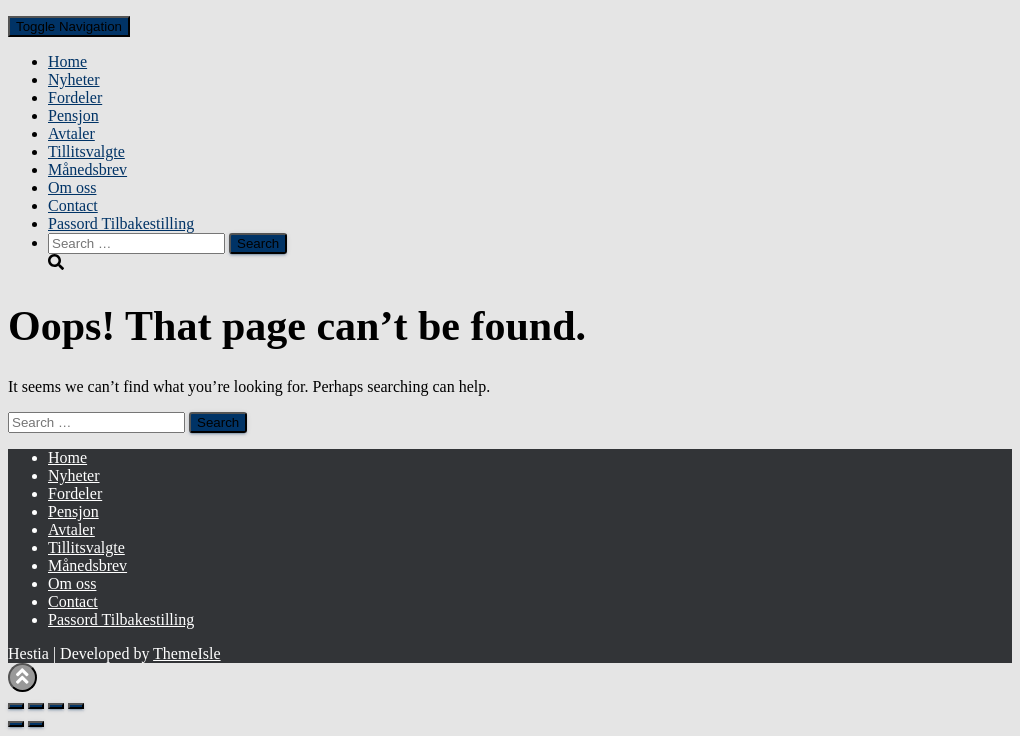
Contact (73, 205)
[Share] (56, 706)
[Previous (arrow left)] (16, 724)
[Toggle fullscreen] (36, 706)
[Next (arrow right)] (36, 724)
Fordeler (75, 97)
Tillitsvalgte (86, 151)
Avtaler (71, 133)
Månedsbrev (87, 169)
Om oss (72, 187)
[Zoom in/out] (16, 706)
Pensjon (73, 115)
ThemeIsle (187, 653)
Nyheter (74, 79)
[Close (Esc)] (76, 706)
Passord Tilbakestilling (121, 223)
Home (67, 61)
